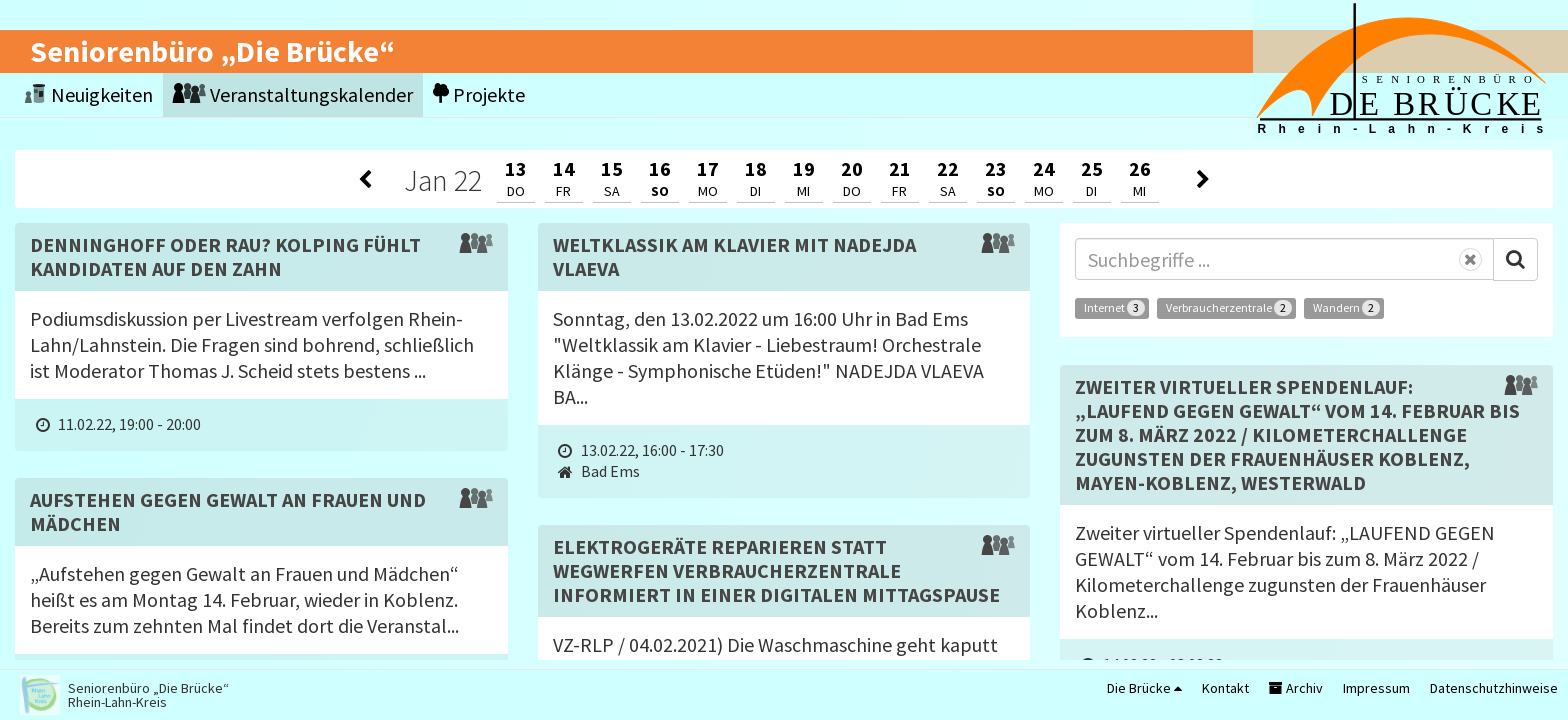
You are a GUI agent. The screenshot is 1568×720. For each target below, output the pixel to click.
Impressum (1376, 688)
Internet (1114, 308)
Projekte (479, 94)
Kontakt (1225, 688)
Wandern (1346, 308)
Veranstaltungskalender (293, 94)
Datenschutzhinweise (1494, 688)
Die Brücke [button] (1144, 688)
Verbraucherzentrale (1229, 308)
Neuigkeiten (89, 94)
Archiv (1296, 688)
